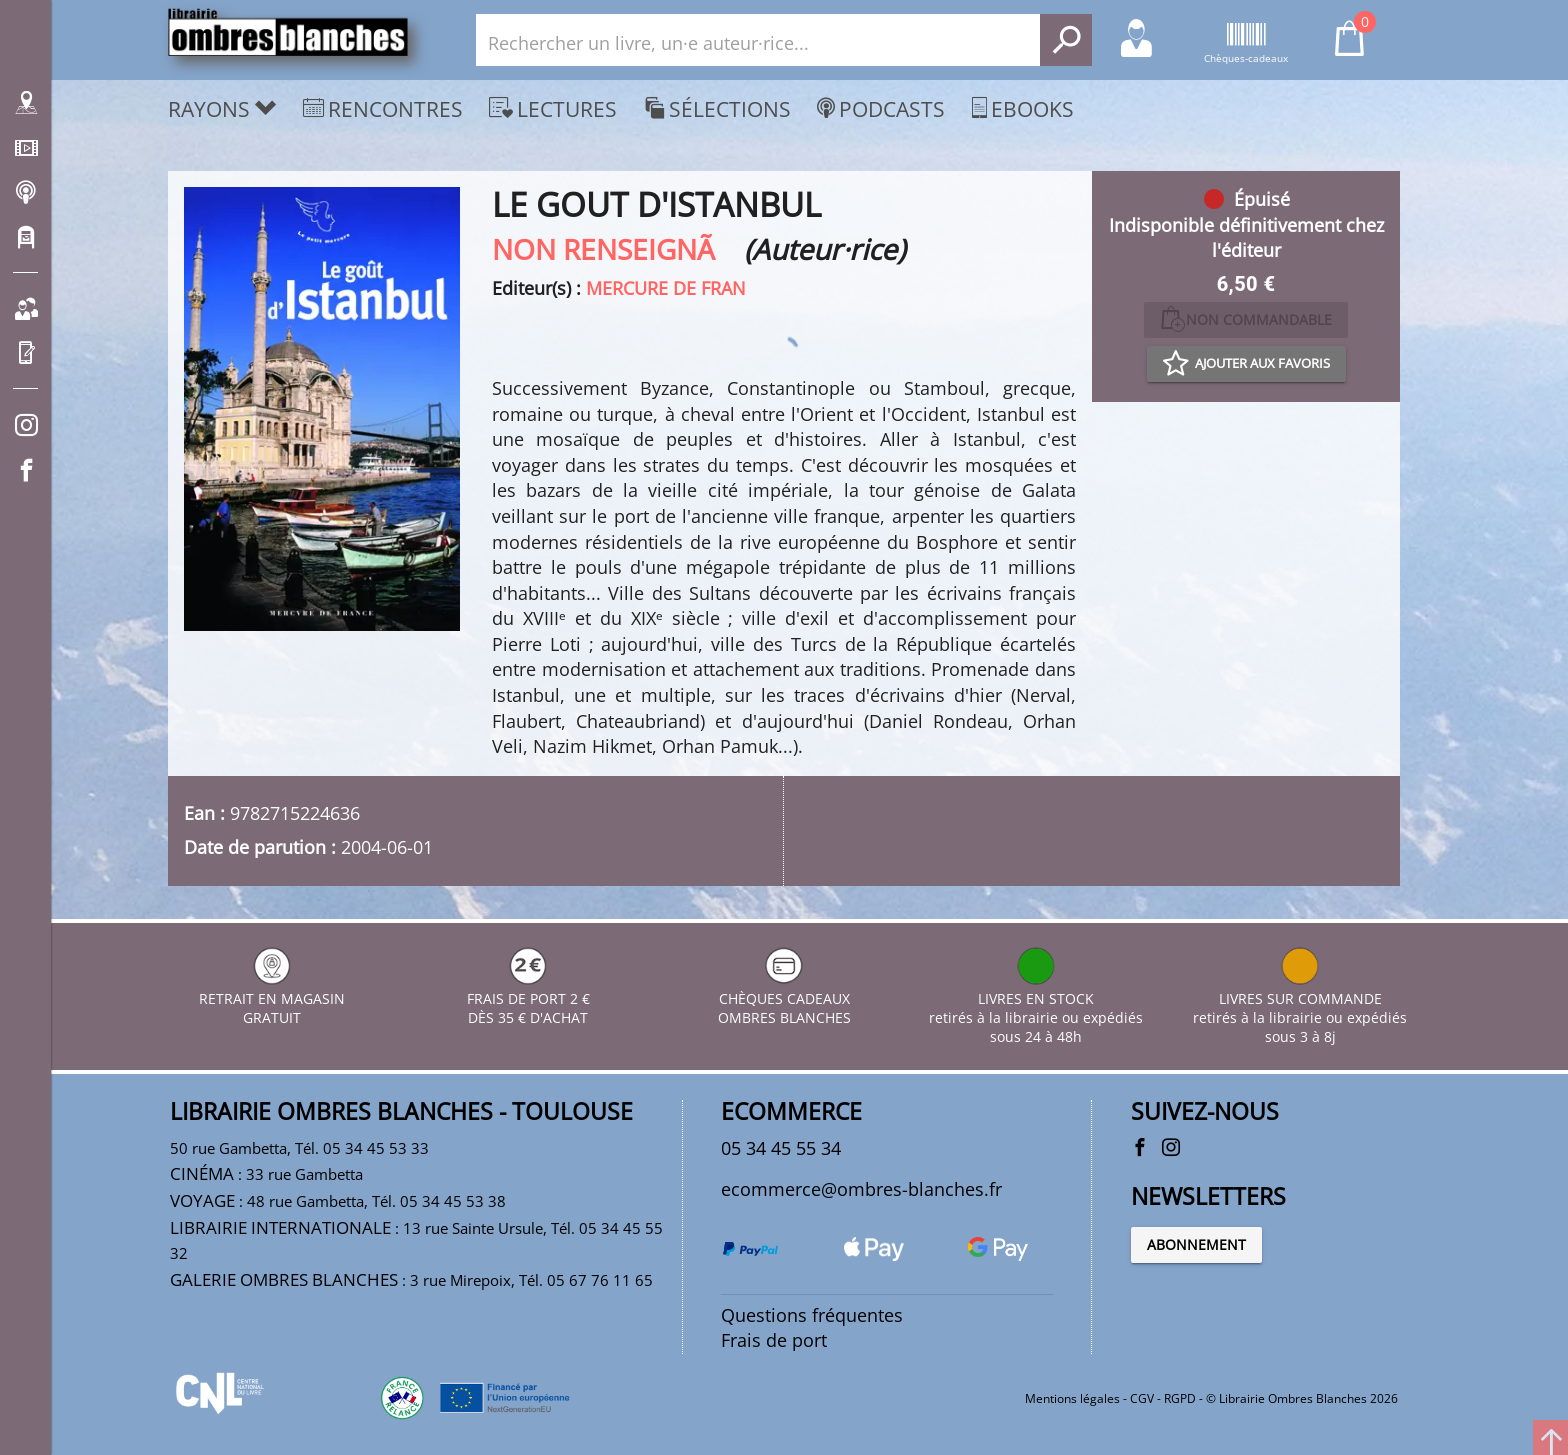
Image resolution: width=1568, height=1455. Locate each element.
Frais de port (774, 1340)
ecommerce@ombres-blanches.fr (861, 1189)
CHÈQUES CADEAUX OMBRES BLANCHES (784, 998)
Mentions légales (1072, 1398)
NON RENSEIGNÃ (614, 249)
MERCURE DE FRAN (666, 288)
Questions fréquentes (812, 1315)
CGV (1142, 1398)
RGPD (1180, 1398)
